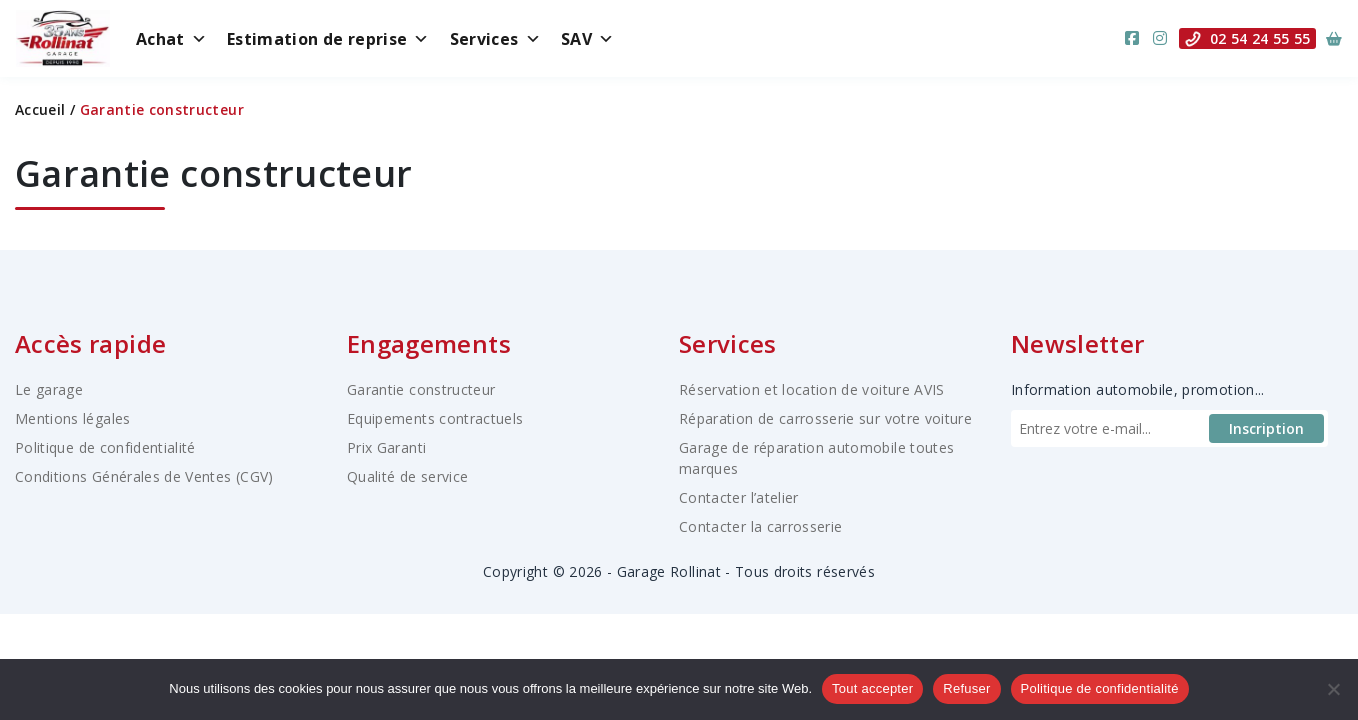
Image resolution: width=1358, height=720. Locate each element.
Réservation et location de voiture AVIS (812, 389)
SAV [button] (587, 39)
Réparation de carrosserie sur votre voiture (825, 418)
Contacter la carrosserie (760, 526)
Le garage (49, 389)
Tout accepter (872, 688)
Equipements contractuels (435, 418)
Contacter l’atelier (739, 497)
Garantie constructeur (421, 389)
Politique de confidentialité (105, 447)
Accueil (40, 109)
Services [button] (495, 39)
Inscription (1266, 428)
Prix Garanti (386, 447)
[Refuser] (1333, 689)
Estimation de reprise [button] (328, 39)
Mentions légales (73, 418)
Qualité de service (407, 476)
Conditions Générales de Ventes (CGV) (144, 476)
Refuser (966, 688)
